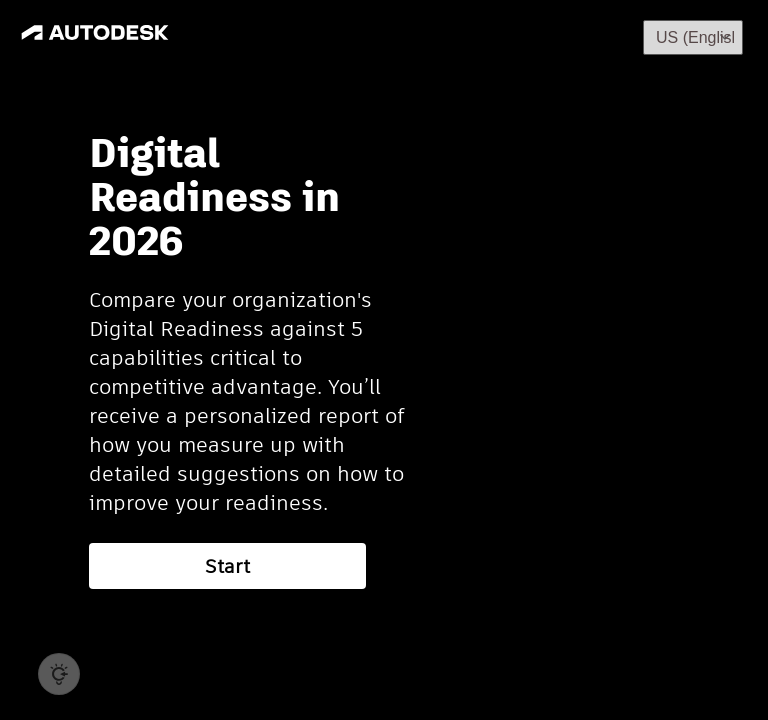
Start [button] (227, 566)
